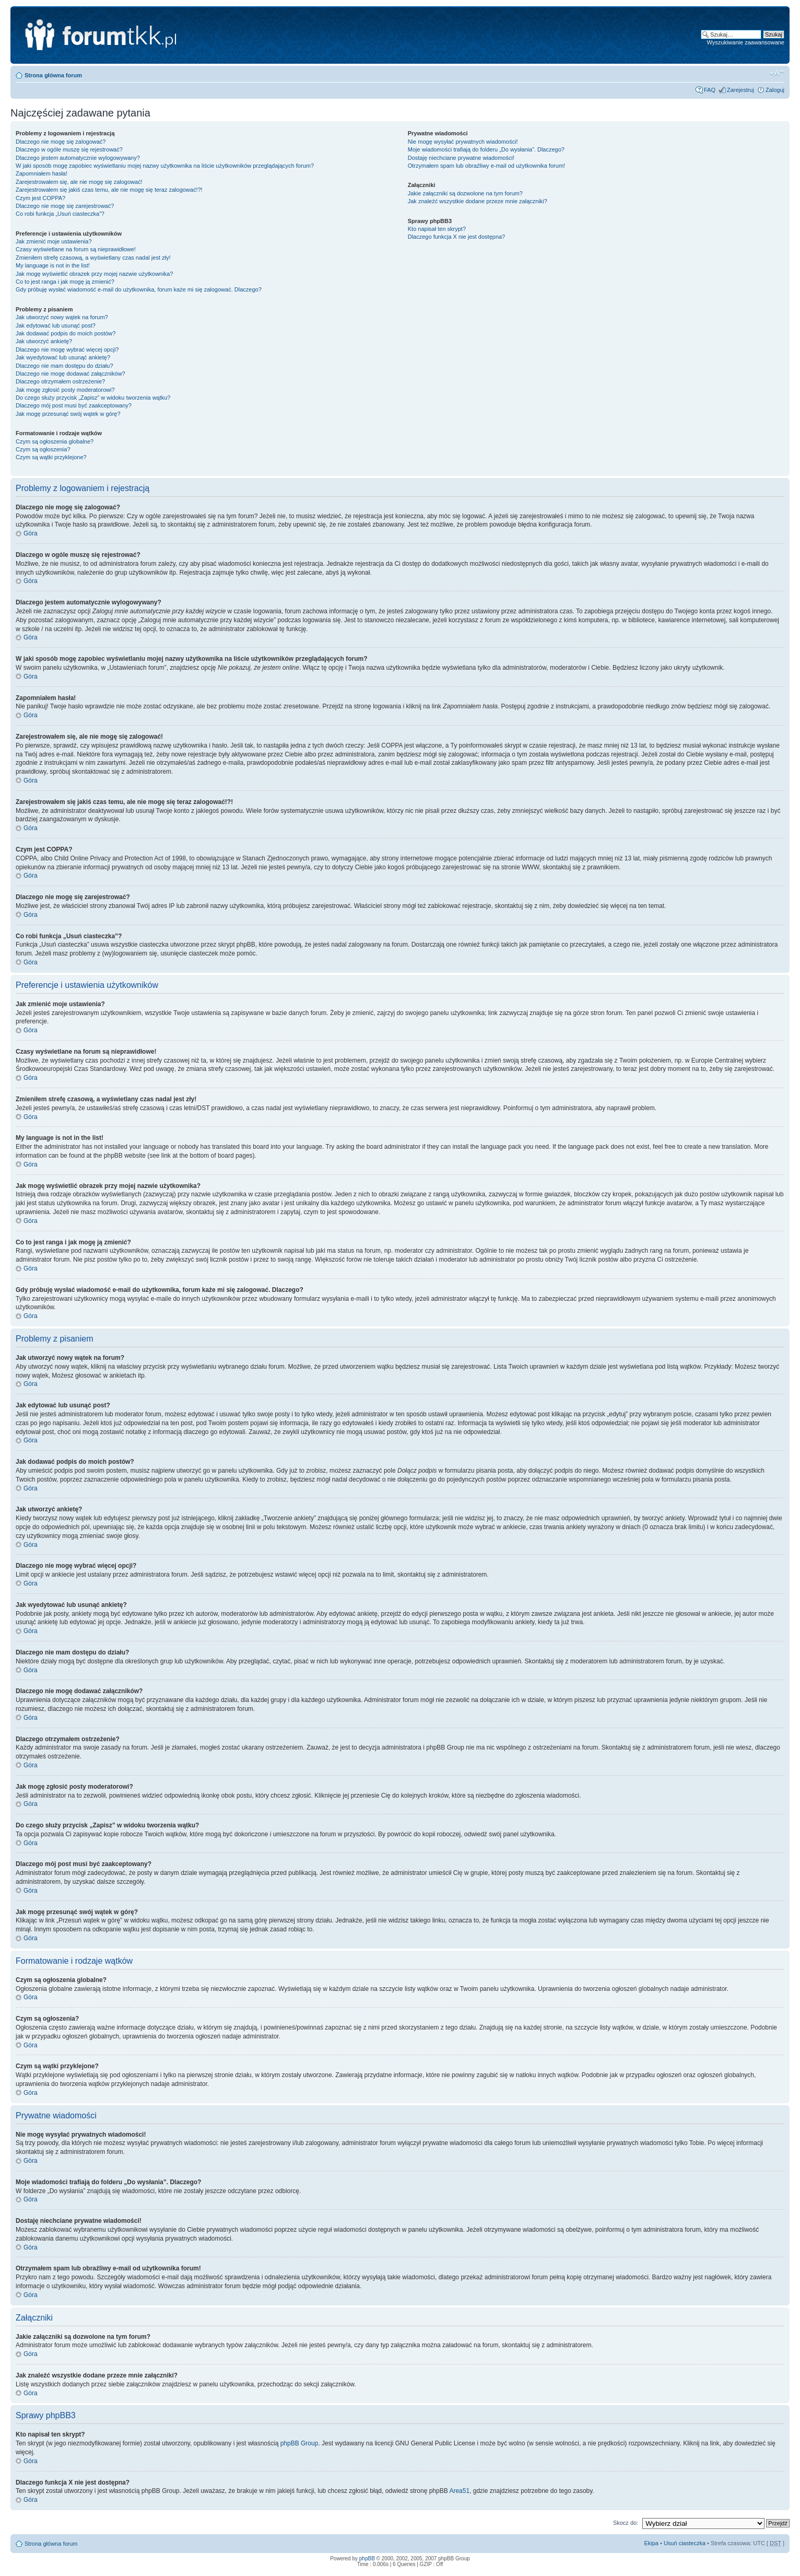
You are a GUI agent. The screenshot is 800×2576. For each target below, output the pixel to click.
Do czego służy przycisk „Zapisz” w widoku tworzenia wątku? (93, 397)
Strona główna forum (53, 75)
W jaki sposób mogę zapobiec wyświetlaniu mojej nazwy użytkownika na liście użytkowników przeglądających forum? (165, 165)
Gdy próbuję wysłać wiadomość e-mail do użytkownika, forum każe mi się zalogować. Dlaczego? (139, 289)
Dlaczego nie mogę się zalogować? (60, 141)
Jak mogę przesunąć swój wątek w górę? (68, 414)
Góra (30, 533)
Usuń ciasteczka (684, 2543)
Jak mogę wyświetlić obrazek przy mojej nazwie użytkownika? (94, 274)
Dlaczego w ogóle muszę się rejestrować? (69, 149)
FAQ (709, 90)
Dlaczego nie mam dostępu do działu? (64, 366)
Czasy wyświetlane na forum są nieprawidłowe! (76, 249)
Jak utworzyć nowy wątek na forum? (62, 317)
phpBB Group (299, 2443)
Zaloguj (775, 90)
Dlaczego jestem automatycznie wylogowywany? (78, 158)
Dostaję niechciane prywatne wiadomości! (461, 158)
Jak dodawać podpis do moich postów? (65, 333)
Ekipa (651, 2543)
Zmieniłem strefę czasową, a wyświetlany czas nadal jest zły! (93, 257)
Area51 (459, 2491)
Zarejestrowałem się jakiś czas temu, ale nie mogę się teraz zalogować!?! (109, 190)
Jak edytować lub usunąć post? (56, 325)
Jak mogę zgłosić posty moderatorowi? (65, 390)
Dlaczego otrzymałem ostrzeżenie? (60, 381)
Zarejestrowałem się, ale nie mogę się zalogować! (79, 182)
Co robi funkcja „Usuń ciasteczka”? (60, 214)
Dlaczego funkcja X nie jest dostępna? (456, 237)
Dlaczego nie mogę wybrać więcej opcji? (67, 349)
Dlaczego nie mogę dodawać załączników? (70, 373)
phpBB (367, 2558)
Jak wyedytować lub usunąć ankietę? (63, 357)
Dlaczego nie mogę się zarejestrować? (65, 206)
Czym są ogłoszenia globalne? (54, 441)
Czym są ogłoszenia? (43, 449)
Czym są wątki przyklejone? (51, 457)
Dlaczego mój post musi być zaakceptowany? (74, 405)
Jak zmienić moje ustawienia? (54, 241)
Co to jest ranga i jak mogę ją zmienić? (65, 281)
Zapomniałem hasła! (41, 173)
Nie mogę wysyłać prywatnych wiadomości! (463, 141)
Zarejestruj (740, 90)
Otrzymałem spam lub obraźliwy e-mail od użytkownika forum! (486, 165)
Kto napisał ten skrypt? (437, 229)
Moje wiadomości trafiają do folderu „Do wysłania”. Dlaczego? (486, 149)
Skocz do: (625, 2523)
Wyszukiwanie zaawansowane (745, 42)
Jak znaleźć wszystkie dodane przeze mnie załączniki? (477, 201)
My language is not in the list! (53, 265)
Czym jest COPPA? (40, 198)
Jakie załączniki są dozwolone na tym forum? (465, 193)
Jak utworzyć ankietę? (44, 341)
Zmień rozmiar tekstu (776, 73)
